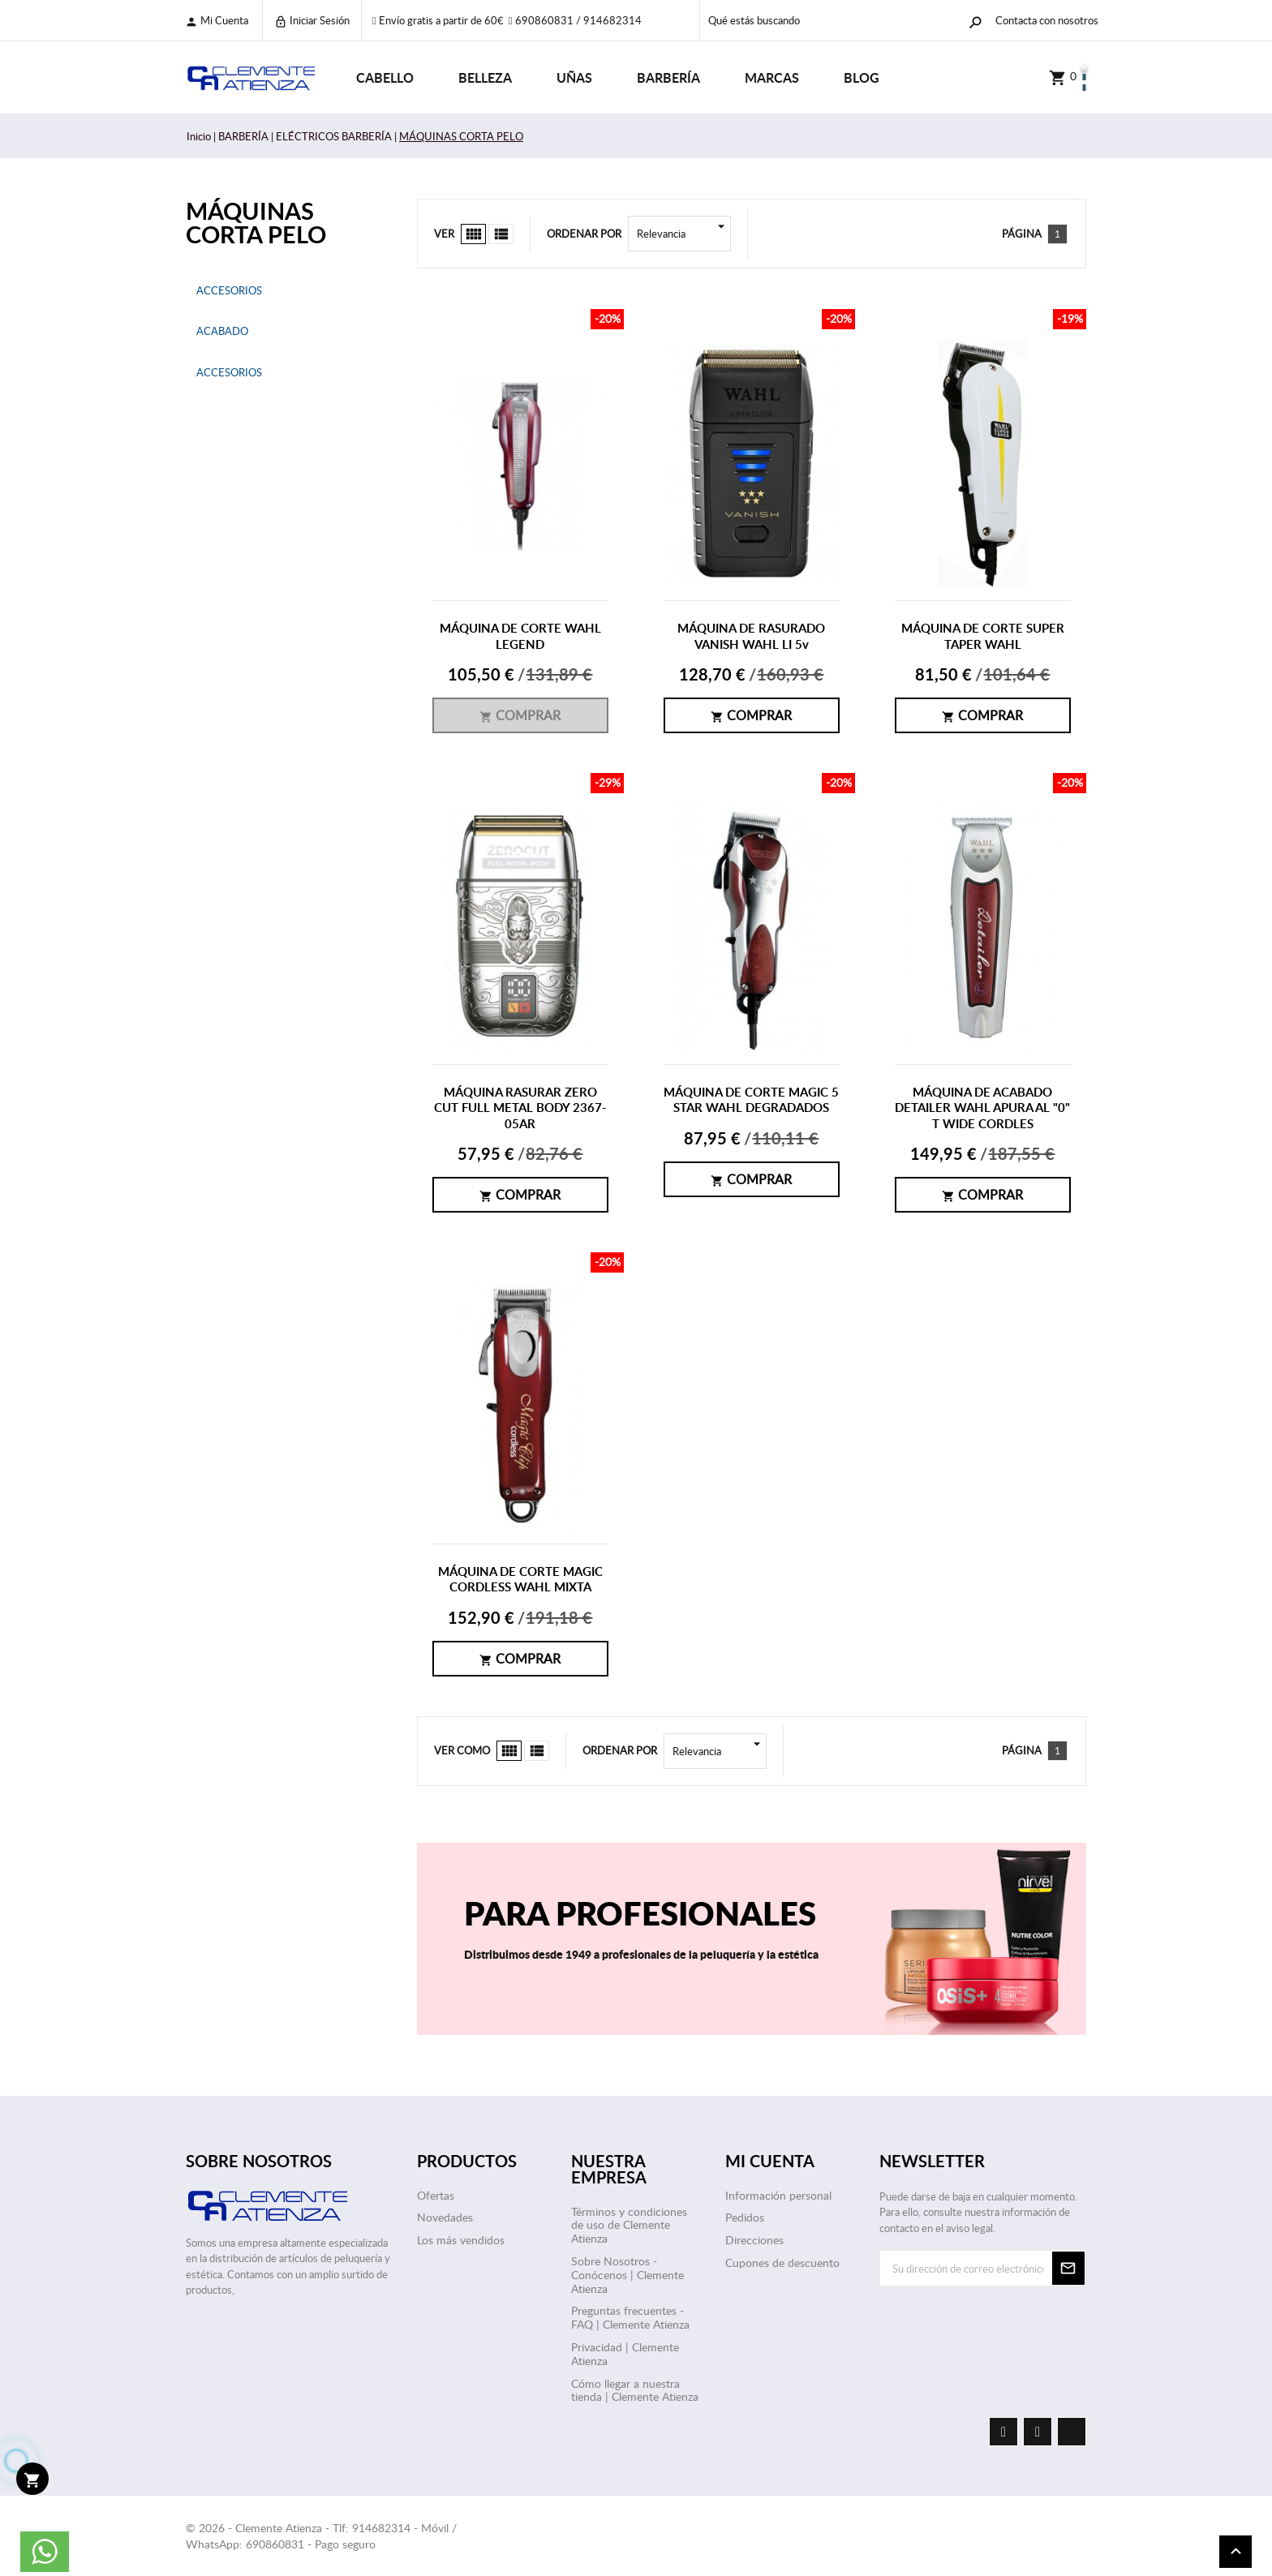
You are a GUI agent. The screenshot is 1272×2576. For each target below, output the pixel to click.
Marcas (772, 77)
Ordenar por (584, 233)
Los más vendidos (461, 2240)
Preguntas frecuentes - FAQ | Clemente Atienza (630, 2317)
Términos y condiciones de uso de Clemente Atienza (629, 2225)
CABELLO (385, 77)
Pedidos (744, 2217)
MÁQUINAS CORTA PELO (256, 222)
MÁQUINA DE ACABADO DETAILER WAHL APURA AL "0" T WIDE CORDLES (982, 1108)
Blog (861, 77)
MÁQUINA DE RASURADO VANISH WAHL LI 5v (751, 636)
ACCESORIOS (229, 290)
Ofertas (435, 2195)
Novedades (445, 2217)
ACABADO (222, 331)
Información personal (778, 2195)
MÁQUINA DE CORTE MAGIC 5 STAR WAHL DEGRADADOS (751, 1100)
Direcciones (754, 2240)
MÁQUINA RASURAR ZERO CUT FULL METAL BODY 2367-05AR (520, 1108)
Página (1022, 233)
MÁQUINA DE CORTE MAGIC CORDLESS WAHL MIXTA (520, 1579)
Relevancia (684, 233)
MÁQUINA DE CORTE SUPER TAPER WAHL (982, 636)
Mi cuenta (216, 20)
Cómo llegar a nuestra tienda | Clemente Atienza (634, 2390)
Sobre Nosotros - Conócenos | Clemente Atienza (627, 2274)
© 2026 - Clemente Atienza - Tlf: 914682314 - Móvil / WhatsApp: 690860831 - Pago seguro (321, 2536)
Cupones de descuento (782, 2262)
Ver (444, 233)
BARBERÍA (668, 77)
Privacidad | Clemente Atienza (625, 2353)
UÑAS (574, 77)
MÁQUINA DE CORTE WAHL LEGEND (520, 636)
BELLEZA (485, 77)
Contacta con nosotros (1046, 20)
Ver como (462, 1750)
